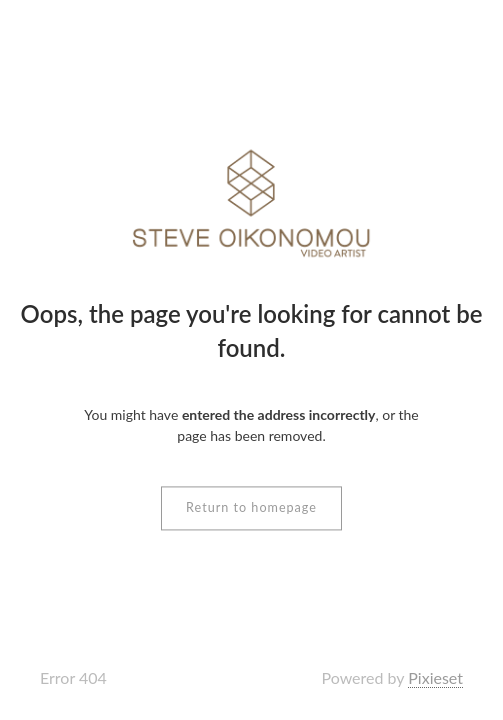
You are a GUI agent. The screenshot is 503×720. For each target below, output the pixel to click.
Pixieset (435, 677)
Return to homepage (251, 508)
